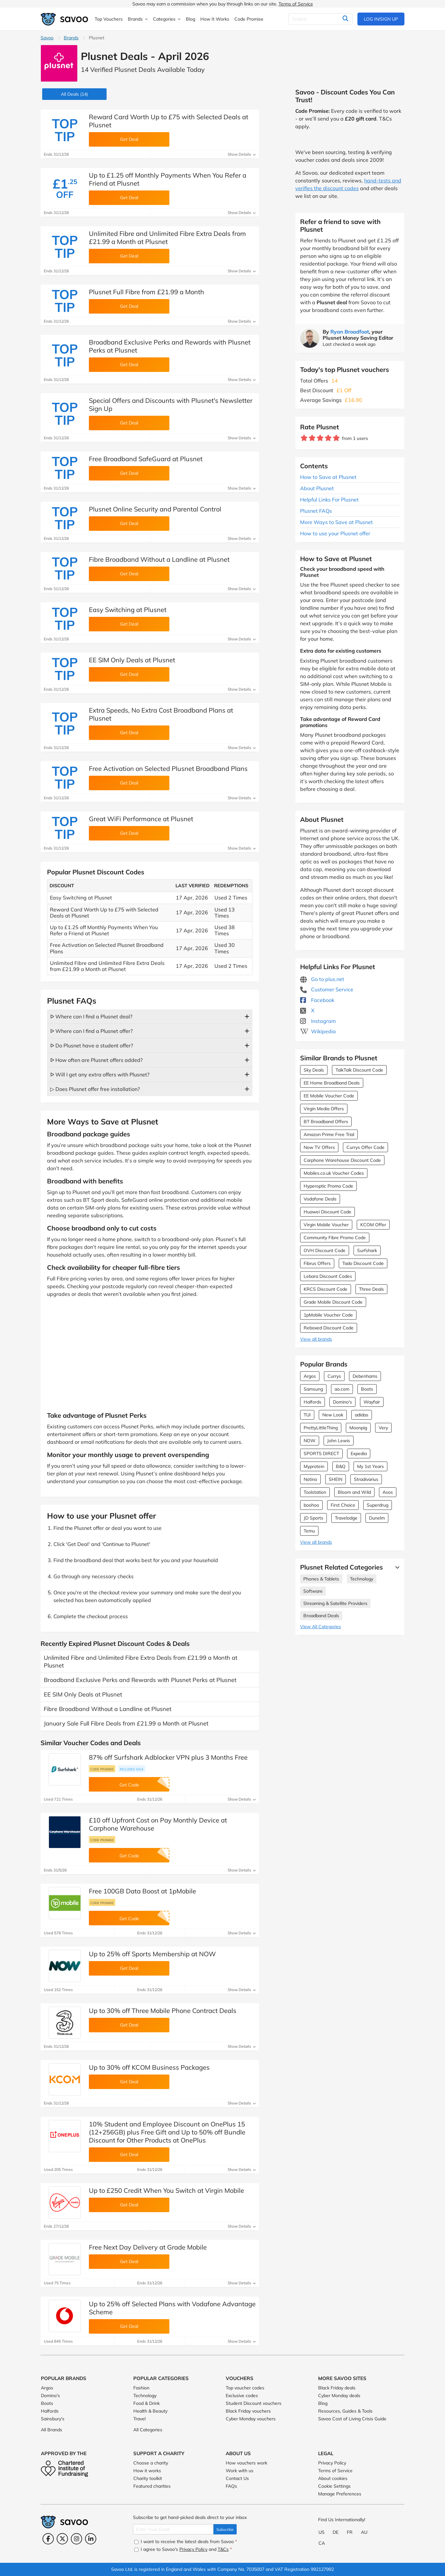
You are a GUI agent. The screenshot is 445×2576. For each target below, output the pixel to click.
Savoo (47, 38)
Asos (388, 1492)
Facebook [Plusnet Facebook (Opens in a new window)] (317, 1000)
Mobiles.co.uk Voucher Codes (334, 1173)
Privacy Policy (332, 2463)
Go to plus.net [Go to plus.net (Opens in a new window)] (322, 979)
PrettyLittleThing (321, 1428)
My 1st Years (370, 1466)
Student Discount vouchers (253, 2403)
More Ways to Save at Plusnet (336, 522)
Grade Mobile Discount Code (333, 1302)
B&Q (341, 1466)
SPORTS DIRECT (321, 1453)
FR (350, 2532)
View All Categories (320, 1626)
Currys (334, 1376)
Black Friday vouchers (248, 2411)
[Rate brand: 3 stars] (320, 438)
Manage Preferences (339, 2494)
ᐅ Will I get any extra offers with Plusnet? (99, 1074)
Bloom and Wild (354, 1492)
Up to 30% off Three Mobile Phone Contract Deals (162, 2011)
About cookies (332, 2478)
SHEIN (335, 1479)
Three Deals (371, 1289)
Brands (71, 38)
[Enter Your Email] (173, 2529)
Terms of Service (296, 4)
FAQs (231, 2486)
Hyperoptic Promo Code (328, 1186)
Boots (367, 1389)
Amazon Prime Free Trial (329, 1134)
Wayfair (372, 1402)
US (321, 2532)
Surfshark (367, 1250)
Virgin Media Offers (324, 1109)
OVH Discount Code (325, 1250)
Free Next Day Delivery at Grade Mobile (148, 2247)
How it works (147, 2471)
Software (313, 1591)
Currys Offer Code (365, 1147)
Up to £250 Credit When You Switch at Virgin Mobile (166, 2190)
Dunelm (377, 1518)
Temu (309, 1531)
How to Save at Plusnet (328, 477)
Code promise (102, 1769)
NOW (310, 1441)
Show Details (242, 154)
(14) (74, 94)
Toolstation (315, 1492)
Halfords (312, 1402)
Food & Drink (146, 2403)
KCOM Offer (373, 1225)
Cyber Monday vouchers (251, 2419)
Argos (310, 1376)
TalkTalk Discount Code (359, 1070)
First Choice (343, 1505)
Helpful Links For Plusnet (329, 499)
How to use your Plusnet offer (335, 533)
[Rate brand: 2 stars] (312, 438)
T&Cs (223, 2549)
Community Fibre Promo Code (335, 1237)
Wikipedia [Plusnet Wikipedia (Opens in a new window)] (318, 1031)
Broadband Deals (321, 1616)
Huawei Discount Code (327, 1212)
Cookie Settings (334, 2486)
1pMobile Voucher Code (328, 1315)
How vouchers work (246, 2463)
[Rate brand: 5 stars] (336, 438)
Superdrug (377, 1505)
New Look (332, 1415)
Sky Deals (314, 1070)
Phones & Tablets (321, 1579)
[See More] (396, 1567)
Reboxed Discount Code (329, 1328)
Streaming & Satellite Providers (335, 1603)
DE (335, 2532)
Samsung (313, 1389)
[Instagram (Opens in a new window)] (76, 2538)
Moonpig (358, 1428)
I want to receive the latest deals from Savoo (185, 2541)
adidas (361, 1415)
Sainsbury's (52, 2419)
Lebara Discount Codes (328, 1276)
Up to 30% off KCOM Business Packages (149, 2067)
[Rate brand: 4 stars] (328, 438)
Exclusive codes (242, 2395)
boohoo (311, 1505)
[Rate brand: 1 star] (304, 438)
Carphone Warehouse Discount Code (342, 1160)
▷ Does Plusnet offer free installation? (95, 1089)
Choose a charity (150, 2463)
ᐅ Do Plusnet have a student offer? (91, 1045)
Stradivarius (366, 1479)
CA (321, 2543)
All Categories (147, 2430)
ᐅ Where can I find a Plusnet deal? (91, 1016)
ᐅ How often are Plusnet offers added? (96, 1060)
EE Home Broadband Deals (332, 1083)
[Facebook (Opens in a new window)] (48, 2538)
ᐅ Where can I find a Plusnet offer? (91, 1031)
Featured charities (152, 2486)
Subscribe (225, 2529)
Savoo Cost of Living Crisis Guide (352, 2419)
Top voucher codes (245, 2388)
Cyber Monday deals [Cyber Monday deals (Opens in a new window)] (339, 2395)
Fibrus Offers (317, 1263)
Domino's (342, 1402)
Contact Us (237, 2478)
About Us (238, 2453)
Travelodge (346, 1518)
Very (383, 1428)
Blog (322, 2403)
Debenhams (365, 1376)
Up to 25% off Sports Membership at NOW (152, 1954)
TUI (307, 1415)
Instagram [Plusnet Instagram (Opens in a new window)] (318, 1021)
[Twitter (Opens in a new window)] (62, 2538)
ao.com (342, 1389)
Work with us (239, 2471)
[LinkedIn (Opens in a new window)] (90, 2538)
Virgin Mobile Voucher (326, 1225)
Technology (361, 1579)
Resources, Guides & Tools (345, 2411)
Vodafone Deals (320, 1199)
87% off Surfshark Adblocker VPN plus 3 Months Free (168, 1757)
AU (364, 2532)
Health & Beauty (150, 2411)
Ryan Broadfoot (349, 331)
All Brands (51, 2430)
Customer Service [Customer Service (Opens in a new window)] (326, 989)
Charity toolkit (147, 2478)
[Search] (320, 19)
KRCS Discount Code (325, 1289)
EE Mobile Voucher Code (329, 1096)
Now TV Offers (319, 1147)
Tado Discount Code (363, 1263)
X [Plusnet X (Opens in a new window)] (307, 1010)
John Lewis (338, 1441)
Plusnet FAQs (316, 511)
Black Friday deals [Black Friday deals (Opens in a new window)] (336, 2388)
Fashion (141, 2388)
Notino (310, 1479)
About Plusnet (317, 488)
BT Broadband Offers (326, 1121)
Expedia (359, 1453)
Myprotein (314, 1466)
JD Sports (313, 1518)
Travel (139, 2419)
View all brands (316, 1339)
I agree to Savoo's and (183, 2549)
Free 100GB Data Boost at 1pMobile (142, 1891)
